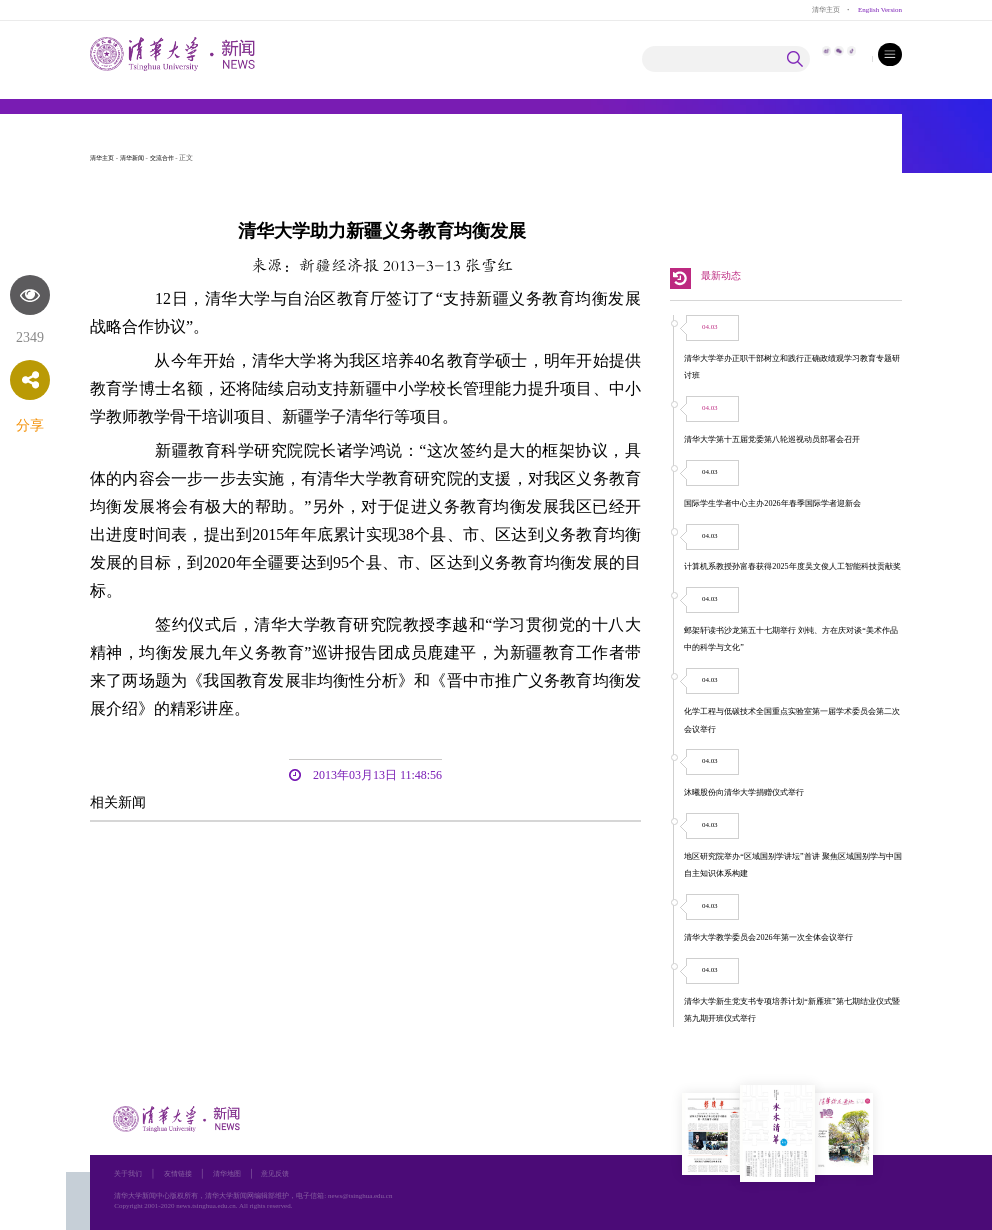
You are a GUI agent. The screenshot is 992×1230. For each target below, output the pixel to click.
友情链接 (184, 1173)
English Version (878, 9)
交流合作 (172, 158)
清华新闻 (138, 158)
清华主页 (821, 9)
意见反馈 (289, 1173)
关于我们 (130, 1173)
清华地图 (237, 1173)
